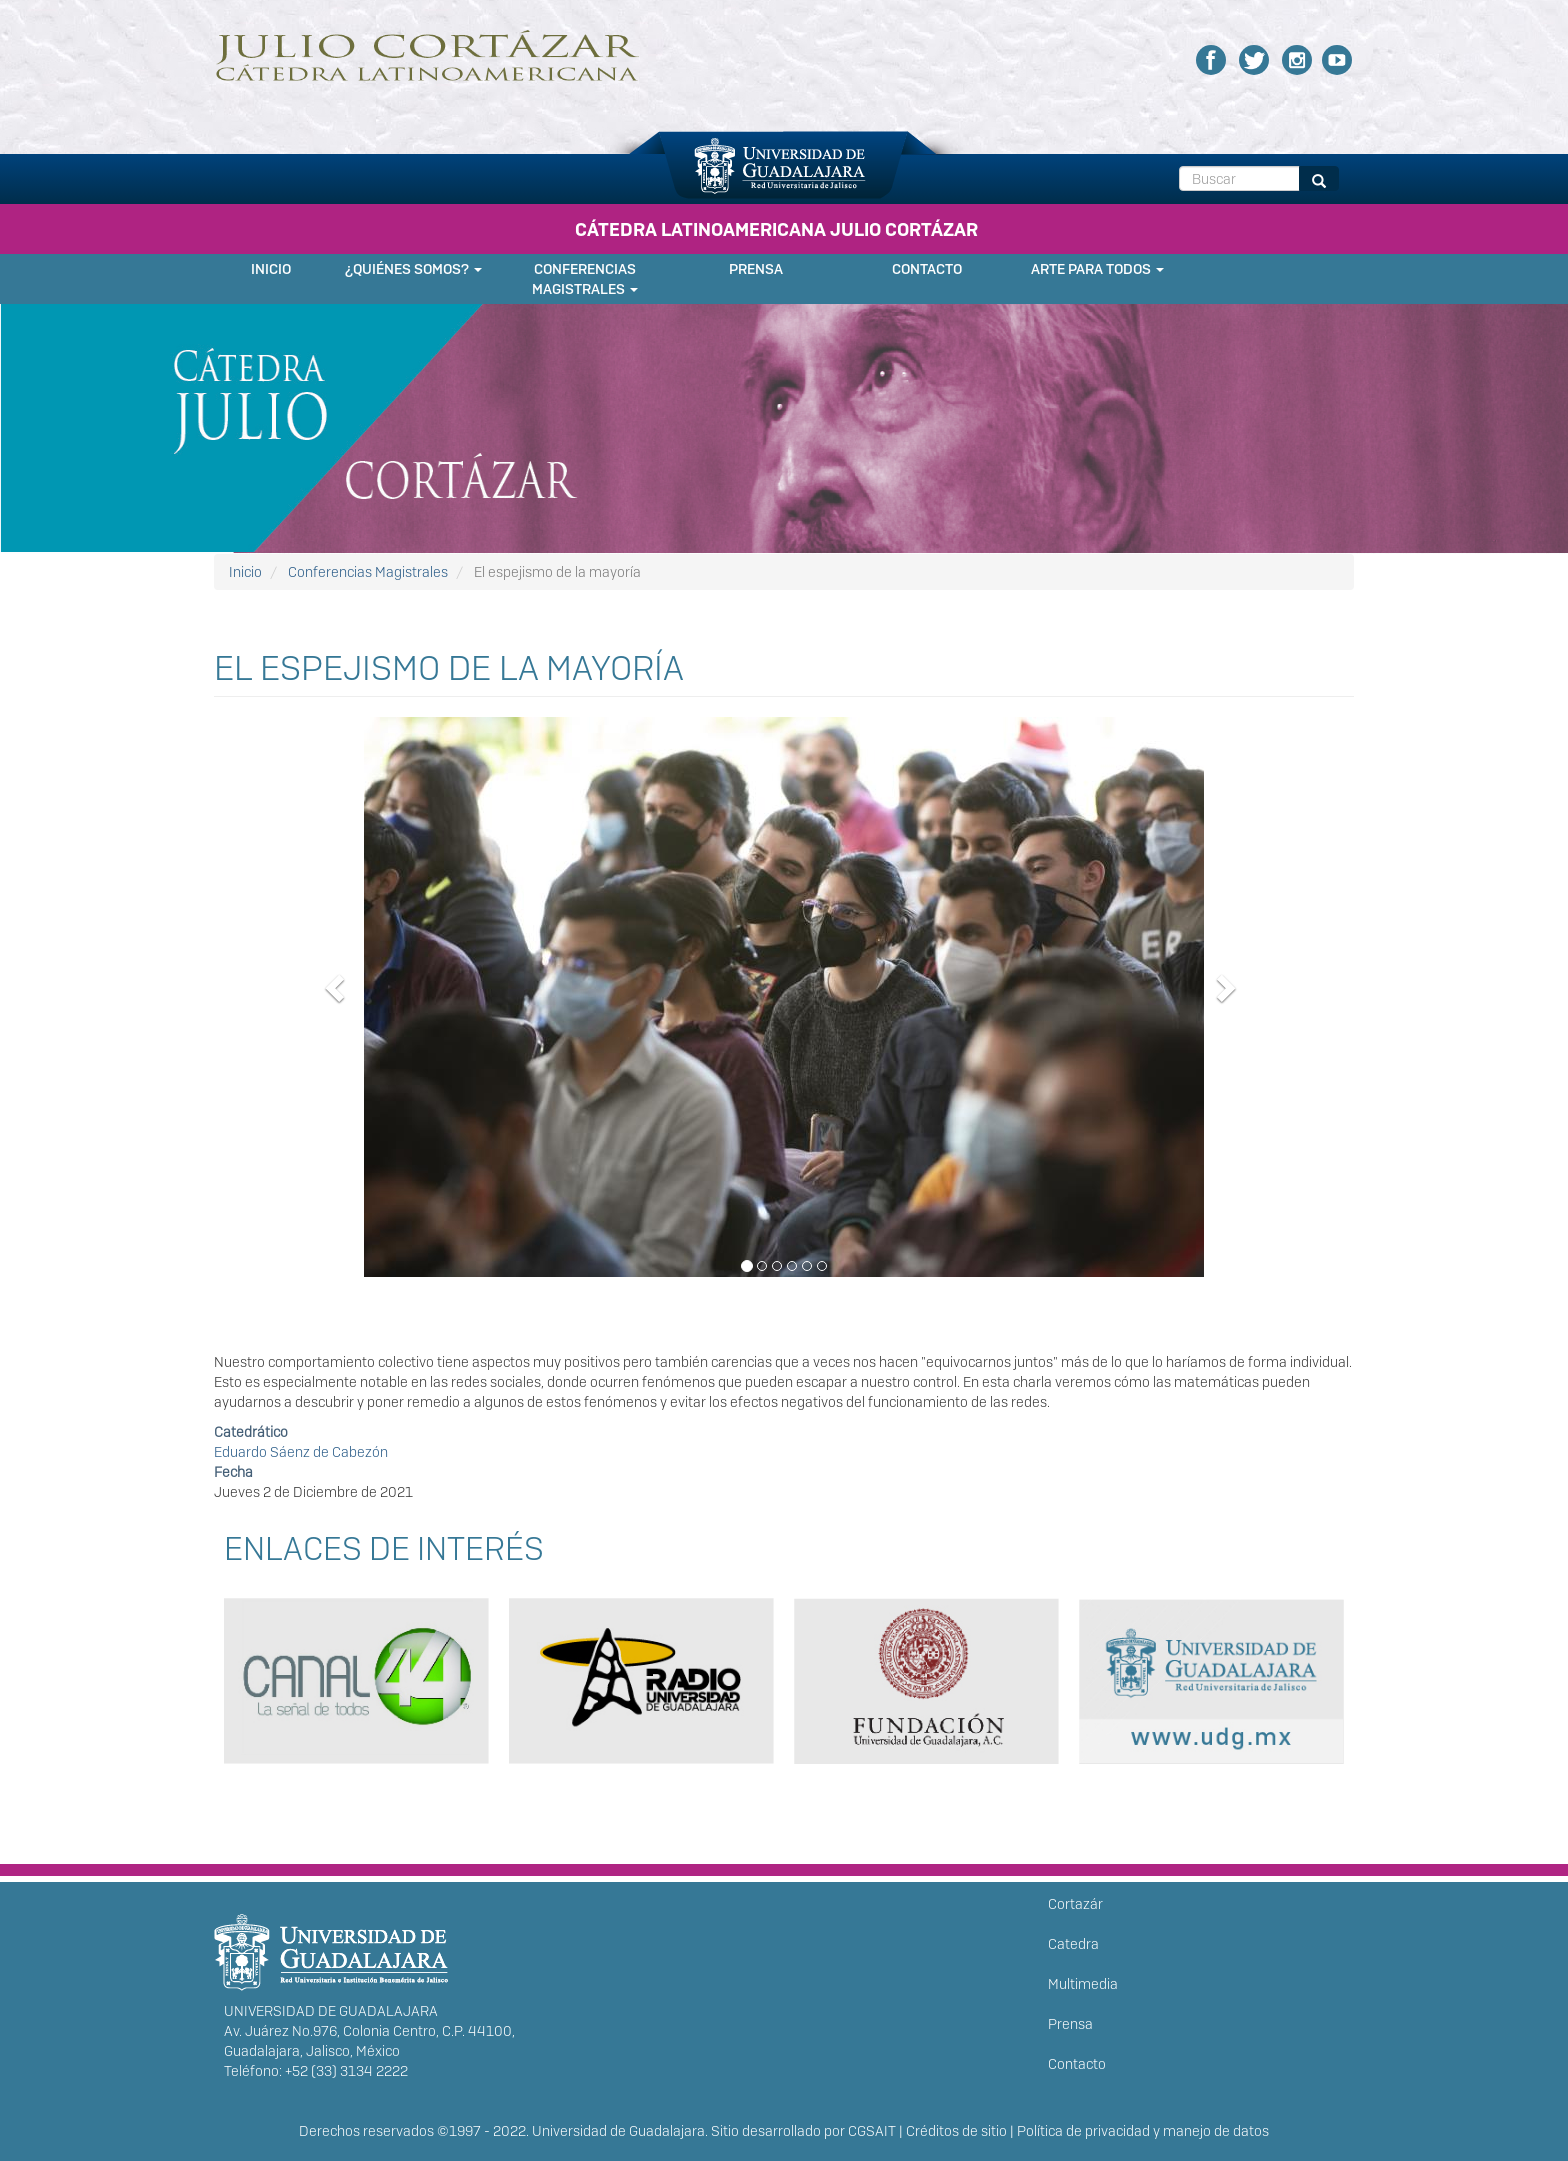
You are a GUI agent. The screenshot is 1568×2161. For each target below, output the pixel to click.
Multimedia (1083, 1984)
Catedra (1073, 1944)
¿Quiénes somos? (413, 269)
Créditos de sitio (956, 2131)
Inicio (271, 269)
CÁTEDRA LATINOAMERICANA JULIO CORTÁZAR (776, 229)
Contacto (927, 269)
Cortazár (1075, 1904)
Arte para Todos (1097, 269)
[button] (784, 1012)
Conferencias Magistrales (585, 279)
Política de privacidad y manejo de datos (1143, 2131)
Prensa (756, 269)
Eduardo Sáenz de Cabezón (301, 1452)
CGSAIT (872, 2131)
